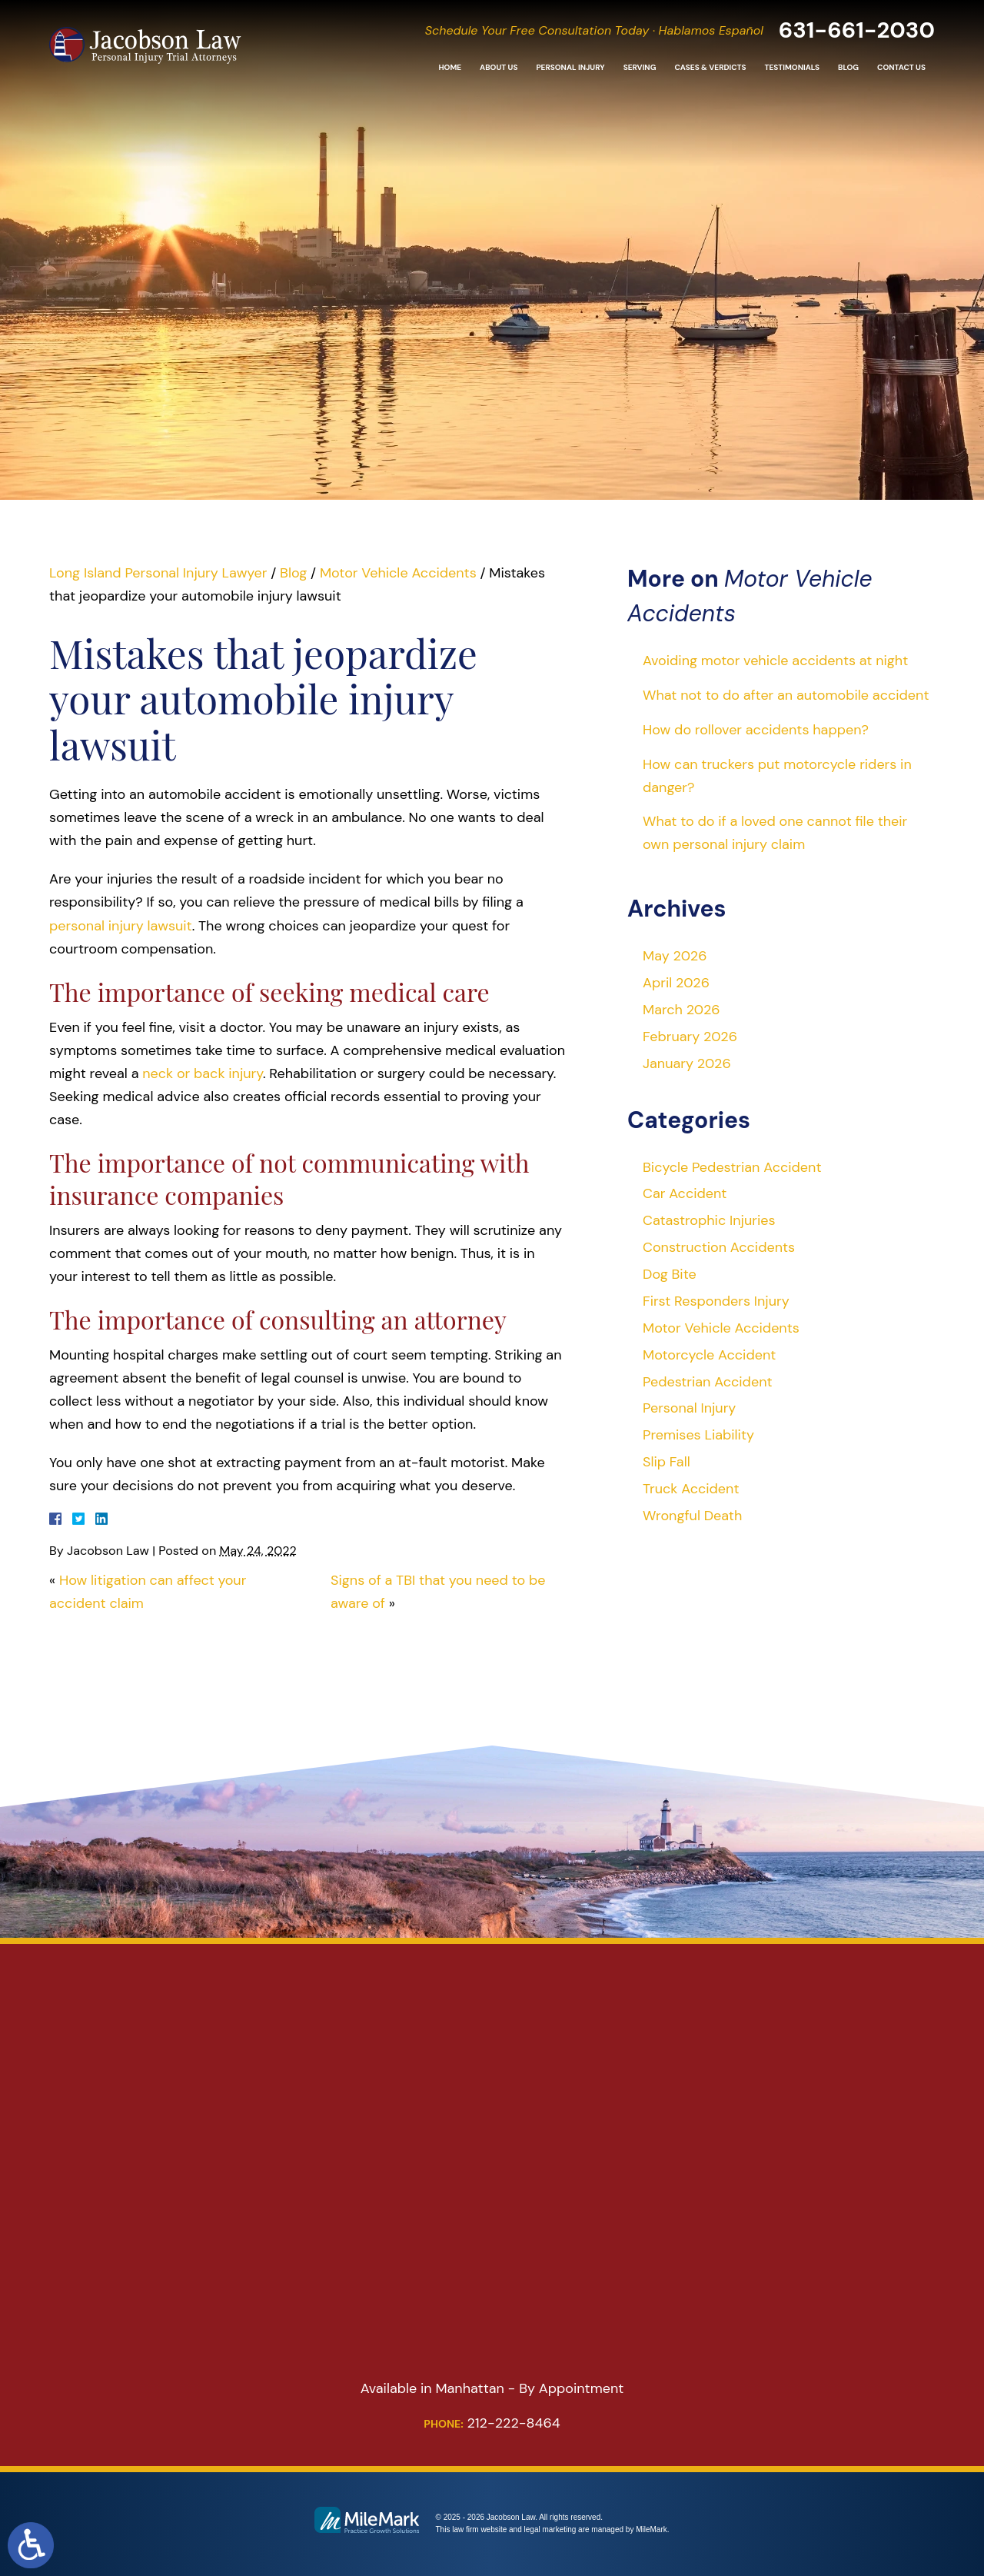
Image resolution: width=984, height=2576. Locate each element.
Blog (848, 69)
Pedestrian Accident (708, 1382)
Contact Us (901, 69)
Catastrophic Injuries (709, 1220)
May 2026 (674, 956)
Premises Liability (698, 1435)
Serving (640, 69)
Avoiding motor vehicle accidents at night (775, 660)
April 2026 (676, 982)
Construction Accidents (719, 1247)
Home (449, 69)
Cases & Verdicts (710, 69)
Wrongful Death (692, 1515)
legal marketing (550, 2529)
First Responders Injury (716, 1301)
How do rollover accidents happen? (756, 730)
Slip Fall (666, 1462)
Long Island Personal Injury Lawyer (158, 573)
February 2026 (690, 1036)
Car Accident (684, 1193)
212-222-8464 (492, 2423)
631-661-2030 (854, 30)
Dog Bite (669, 1274)
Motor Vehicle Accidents (398, 573)
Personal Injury (570, 69)
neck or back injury (202, 1073)
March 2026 (681, 1009)
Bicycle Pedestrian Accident (732, 1167)
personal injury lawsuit (120, 926)
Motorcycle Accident (709, 1355)
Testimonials (791, 69)
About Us (498, 69)
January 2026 (687, 1063)
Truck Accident (691, 1488)
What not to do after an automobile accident (786, 695)
